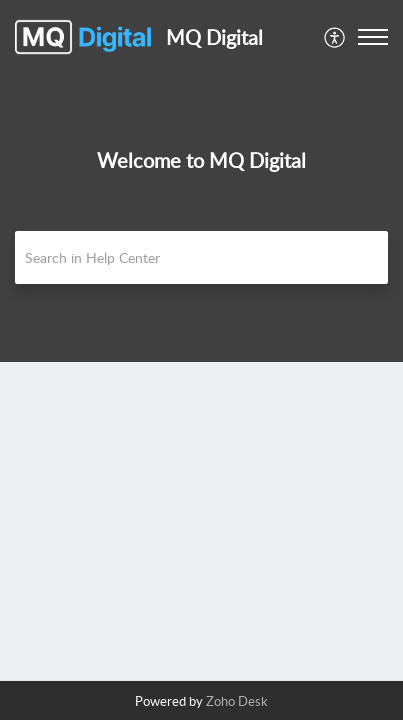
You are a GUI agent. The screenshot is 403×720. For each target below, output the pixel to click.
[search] (201, 257)
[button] (335, 37)
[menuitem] (335, 37)
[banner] (201, 181)
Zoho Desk (237, 701)
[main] (201, 521)
